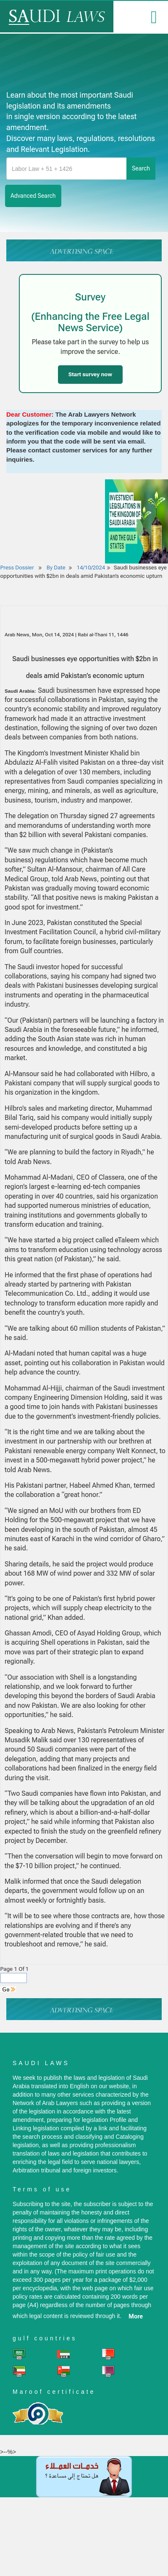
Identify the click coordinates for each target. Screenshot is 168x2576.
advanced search (33, 195)
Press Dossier (17, 567)
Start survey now (90, 374)
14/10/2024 (91, 567)
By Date (55, 567)
